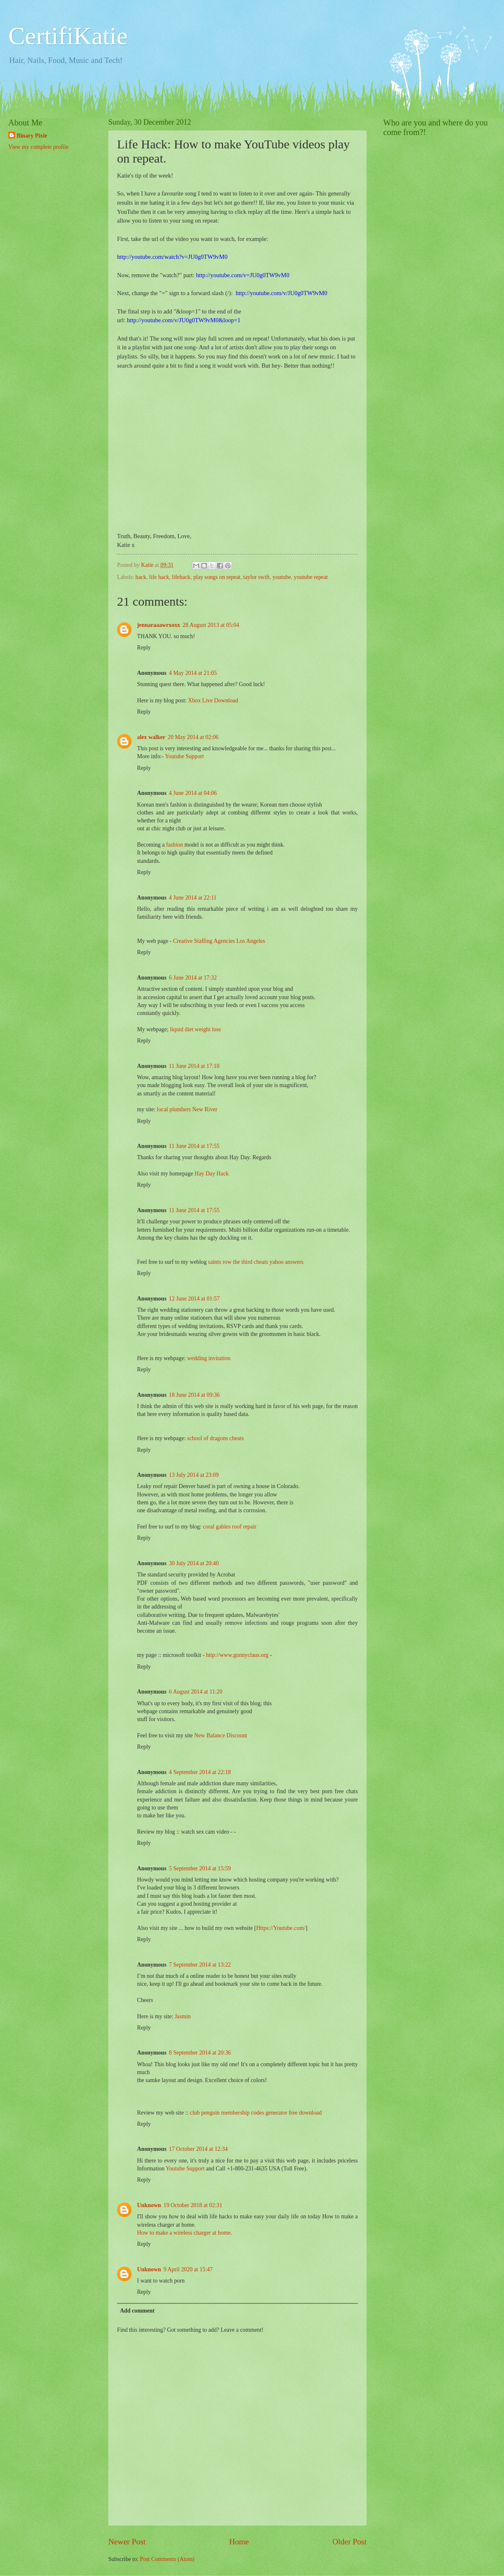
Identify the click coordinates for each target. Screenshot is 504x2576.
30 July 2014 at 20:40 (194, 1563)
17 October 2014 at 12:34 (198, 2149)
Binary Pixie (32, 136)
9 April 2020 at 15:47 (188, 2269)
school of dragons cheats (215, 1438)
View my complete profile (38, 147)
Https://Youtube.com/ (281, 1928)
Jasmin (182, 2016)
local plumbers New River (187, 1109)
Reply (144, 647)
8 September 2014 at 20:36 (200, 2053)
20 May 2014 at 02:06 (193, 737)
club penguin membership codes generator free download (256, 2113)
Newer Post (127, 2541)
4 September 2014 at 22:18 (200, 1772)
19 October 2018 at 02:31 (193, 2205)
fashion (174, 845)
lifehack (181, 577)
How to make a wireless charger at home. (184, 2233)
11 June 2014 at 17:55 (194, 1146)
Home (239, 2541)
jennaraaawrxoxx (158, 625)
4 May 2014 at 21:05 (193, 673)
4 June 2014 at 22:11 (193, 898)
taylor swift (256, 577)
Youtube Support (184, 756)
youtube (281, 577)
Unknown (149, 2205)
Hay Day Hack (212, 1173)
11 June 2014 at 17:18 (194, 1066)
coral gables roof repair (229, 1527)
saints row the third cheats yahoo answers (256, 1262)
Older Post (349, 2541)
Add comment (137, 2311)
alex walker (151, 737)
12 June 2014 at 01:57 (194, 1299)
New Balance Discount (220, 1735)
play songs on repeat (216, 577)
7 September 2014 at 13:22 (200, 1965)
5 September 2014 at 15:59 (200, 1868)
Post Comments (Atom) (167, 2559)
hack (140, 577)
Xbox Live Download (213, 700)
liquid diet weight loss (195, 1029)
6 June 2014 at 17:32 (193, 978)
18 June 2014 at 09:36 (194, 1395)
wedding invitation (208, 1358)
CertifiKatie (68, 36)
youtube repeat (311, 577)
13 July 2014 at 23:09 (194, 1475)
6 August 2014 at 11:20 (195, 1692)
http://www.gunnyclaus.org (237, 1655)
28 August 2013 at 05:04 (210, 625)
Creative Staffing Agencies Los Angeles (219, 941)
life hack (159, 577)
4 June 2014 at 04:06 (193, 793)
